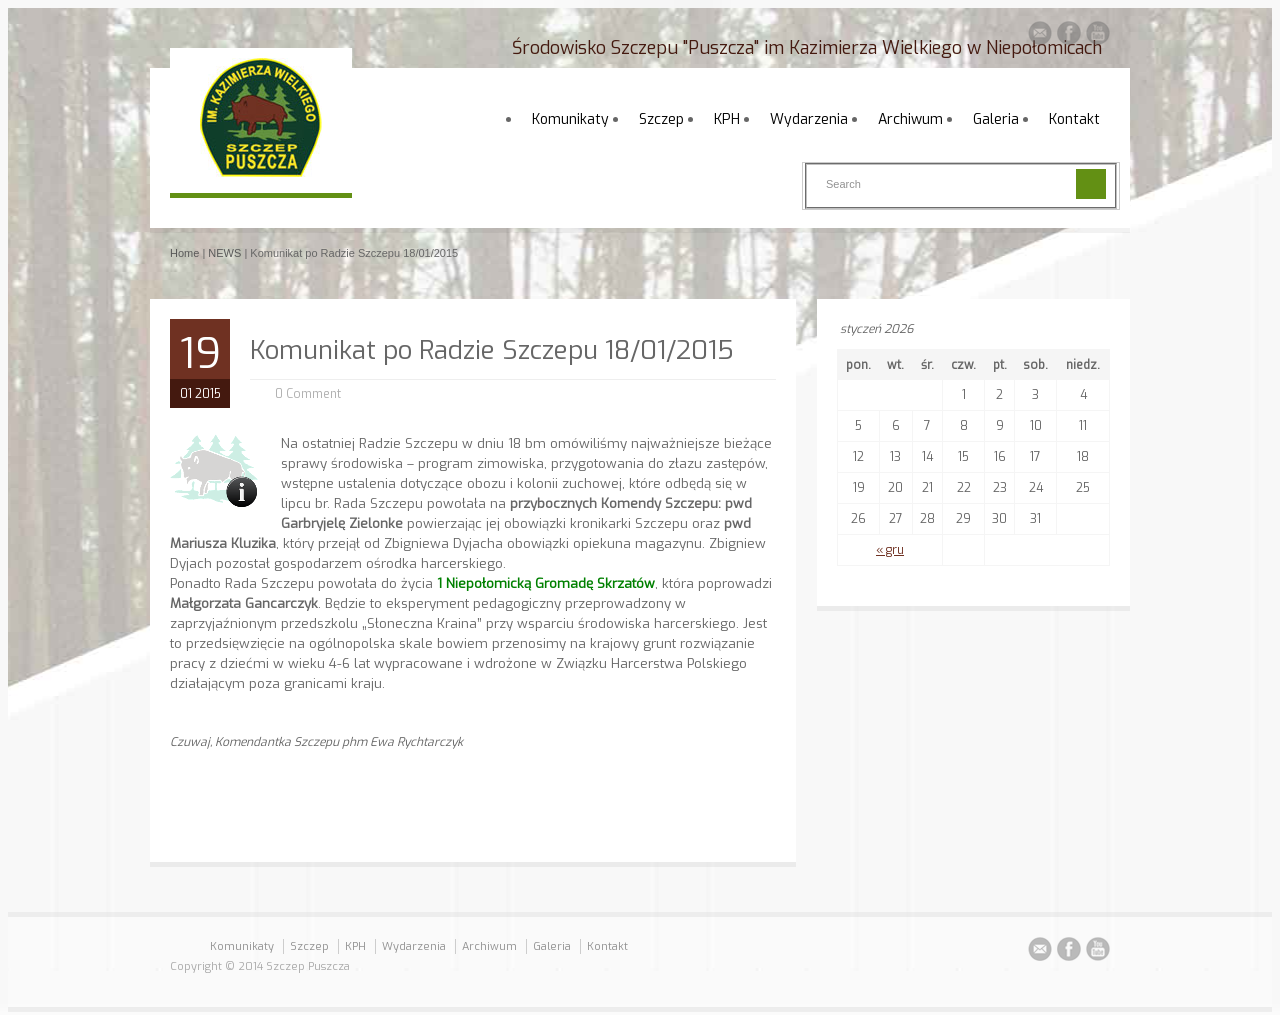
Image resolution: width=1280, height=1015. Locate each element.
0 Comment (308, 394)
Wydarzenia (809, 119)
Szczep (661, 119)
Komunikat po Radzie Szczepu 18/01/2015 (492, 350)
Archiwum (910, 119)
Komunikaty (570, 119)
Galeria (996, 119)
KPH (727, 119)
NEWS (224, 253)
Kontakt (1074, 119)
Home (184, 253)
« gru (890, 550)
